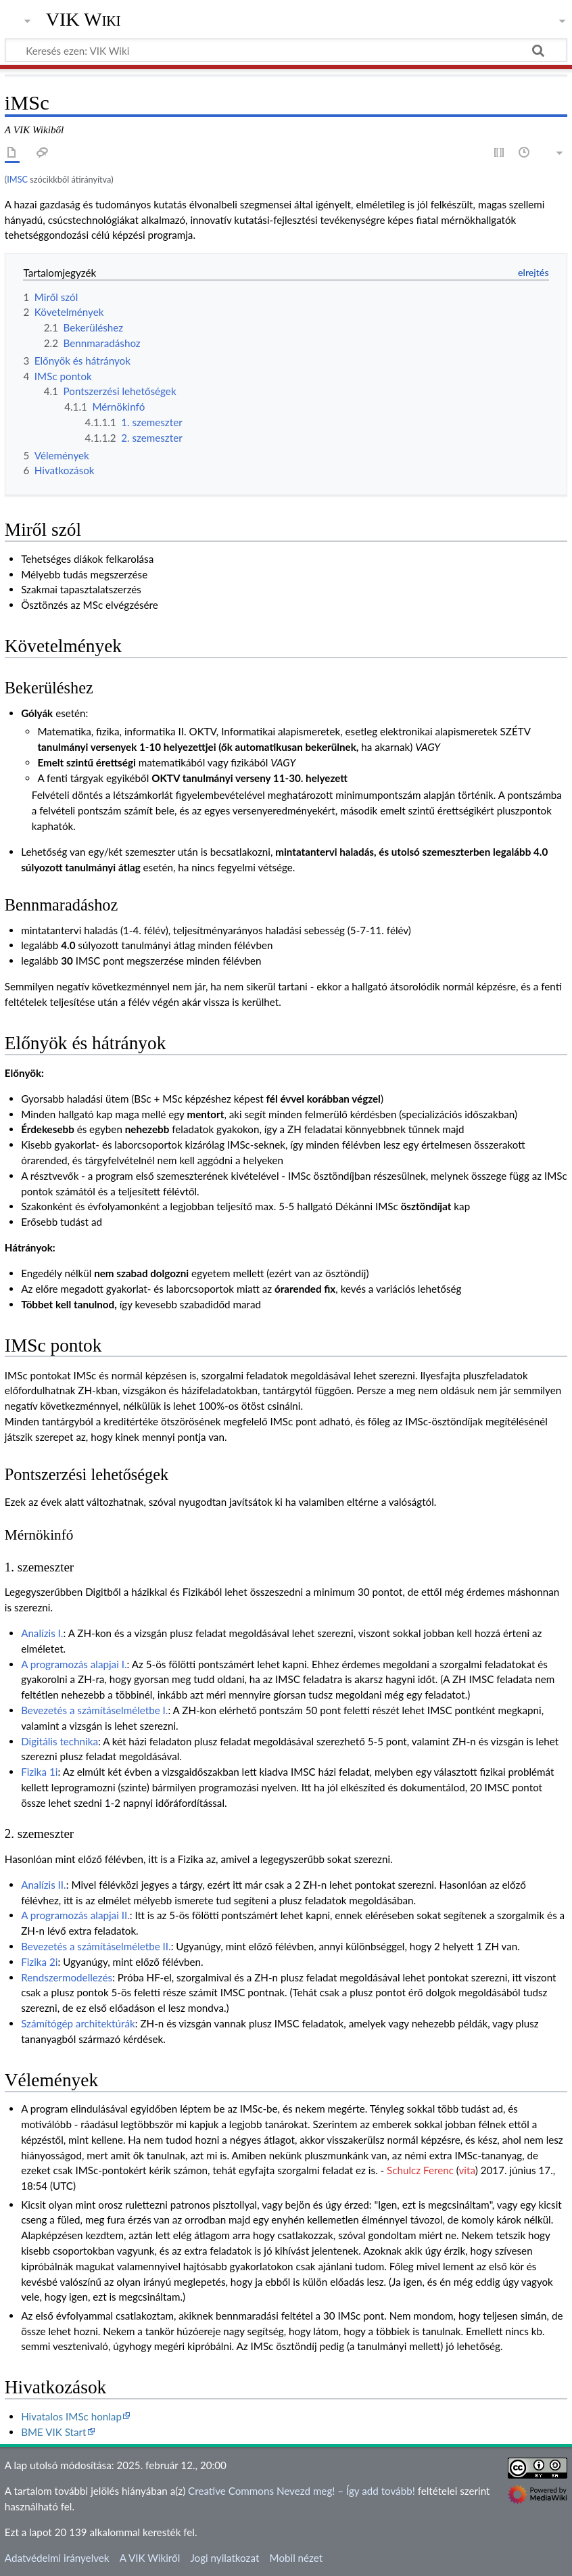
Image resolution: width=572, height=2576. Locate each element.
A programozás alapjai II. (75, 1915)
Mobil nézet (296, 2558)
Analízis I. (42, 1633)
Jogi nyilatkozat (224, 2558)
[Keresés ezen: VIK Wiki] (286, 50)
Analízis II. (43, 1885)
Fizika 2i (39, 1962)
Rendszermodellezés (66, 1977)
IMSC (17, 179)
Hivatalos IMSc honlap (71, 2416)
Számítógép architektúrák (78, 2023)
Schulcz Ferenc (420, 2170)
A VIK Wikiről (150, 2558)
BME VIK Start (53, 2432)
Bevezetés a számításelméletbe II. (96, 1946)
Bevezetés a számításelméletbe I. (94, 1710)
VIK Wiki (83, 19)
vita (467, 2170)
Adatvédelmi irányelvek (57, 2558)
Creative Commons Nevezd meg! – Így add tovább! (301, 2491)
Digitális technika (59, 1741)
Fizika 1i (39, 1772)
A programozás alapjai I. (73, 1664)
